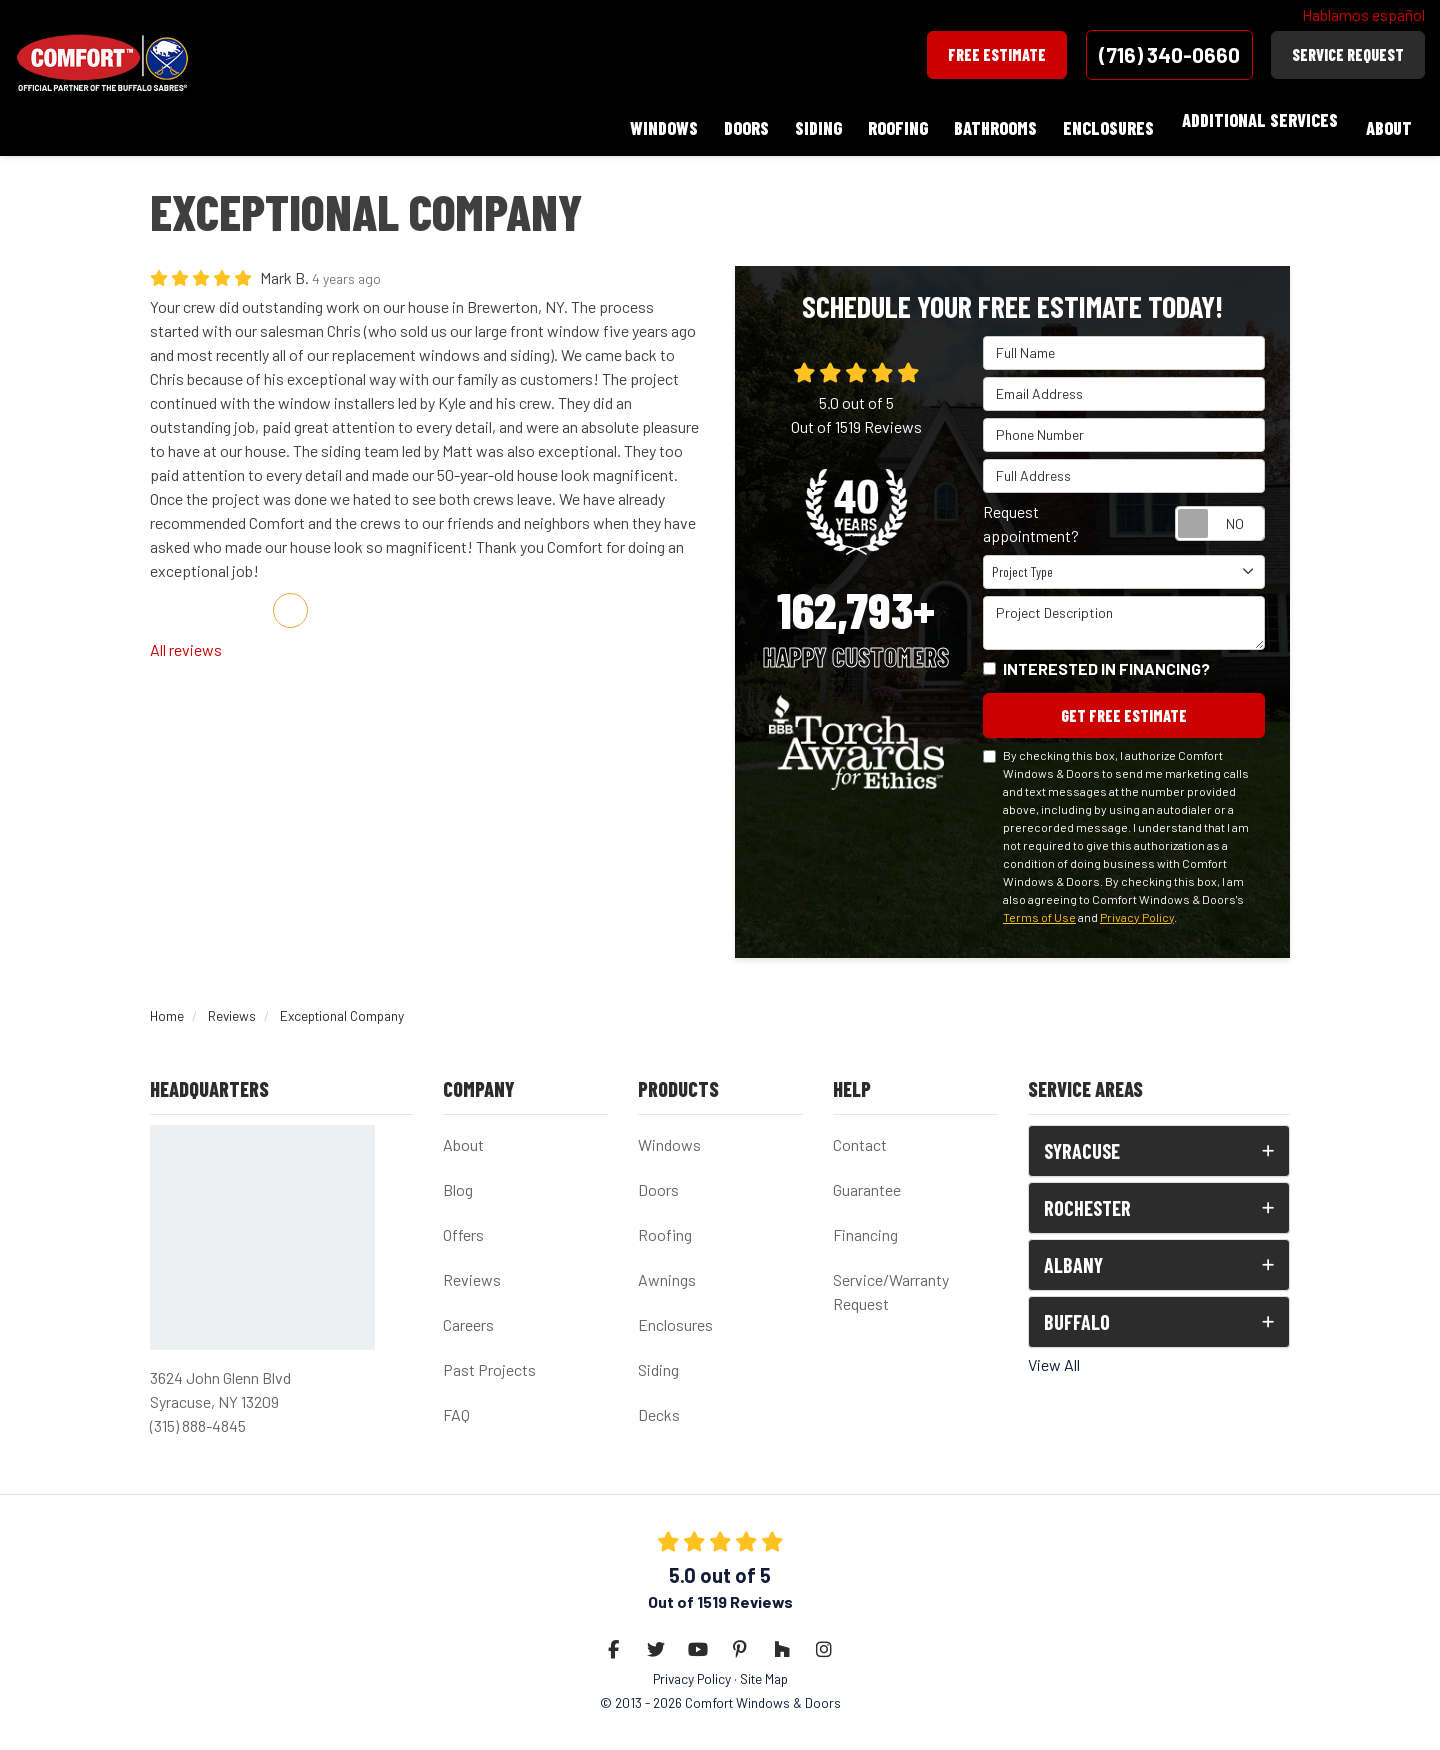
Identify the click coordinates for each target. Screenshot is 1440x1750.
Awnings (667, 1266)
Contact (860, 1131)
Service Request (1348, 54)
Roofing (665, 1221)
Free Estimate (997, 54)
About (463, 1131)
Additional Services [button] (1256, 120)
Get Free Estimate (1124, 700)
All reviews (186, 633)
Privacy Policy (1137, 903)
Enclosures (675, 1311)
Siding (658, 1356)
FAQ (456, 1401)
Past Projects (489, 1356)
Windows (669, 1131)
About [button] (1387, 120)
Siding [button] (800, 120)
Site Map (764, 1665)
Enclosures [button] (1102, 120)
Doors (658, 1176)
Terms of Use (1039, 903)
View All (1054, 1351)
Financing (865, 1221)
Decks (659, 1401)
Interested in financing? (1106, 652)
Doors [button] (724, 120)
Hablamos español (1363, 14)
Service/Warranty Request (891, 1278)
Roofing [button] (884, 120)
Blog (458, 1176)
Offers (463, 1221)
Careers (468, 1311)
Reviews (472, 1266)
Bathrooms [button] (985, 120)
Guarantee (867, 1176)
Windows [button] (638, 120)
